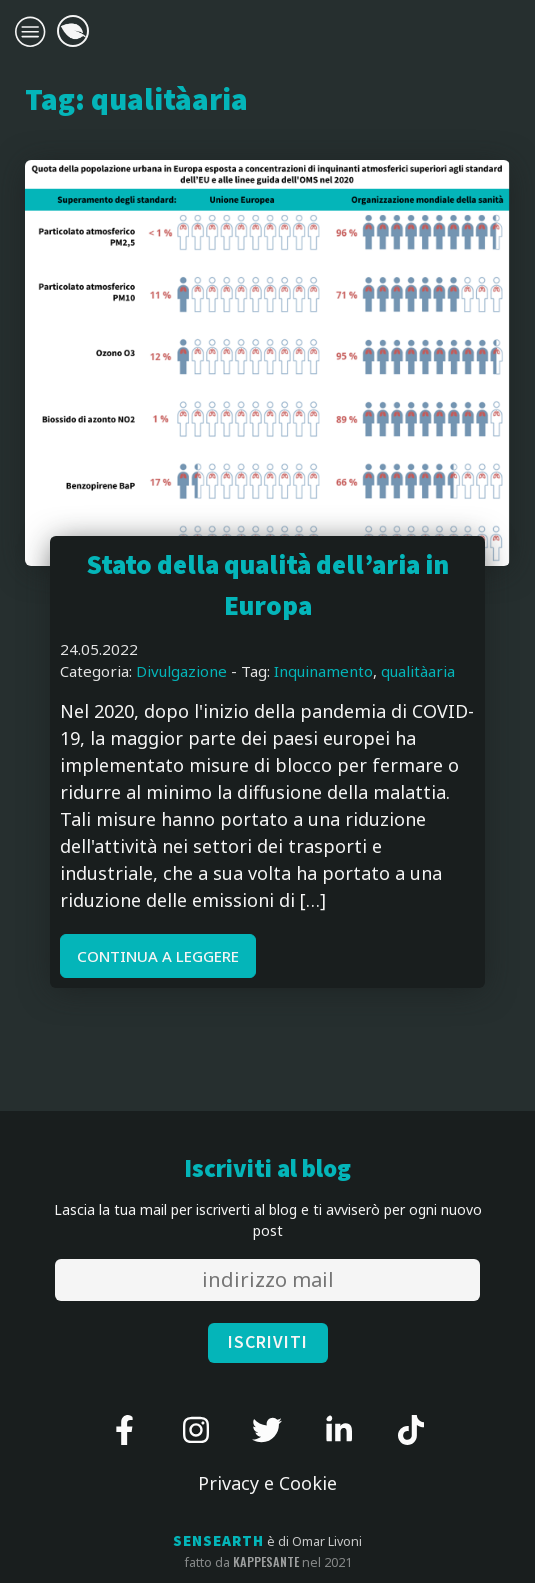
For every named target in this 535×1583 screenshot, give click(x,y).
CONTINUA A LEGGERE (158, 956)
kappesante (266, 1562)
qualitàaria (418, 671)
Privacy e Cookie (267, 1483)
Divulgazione (181, 671)
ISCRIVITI (268, 1342)
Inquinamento (323, 671)
